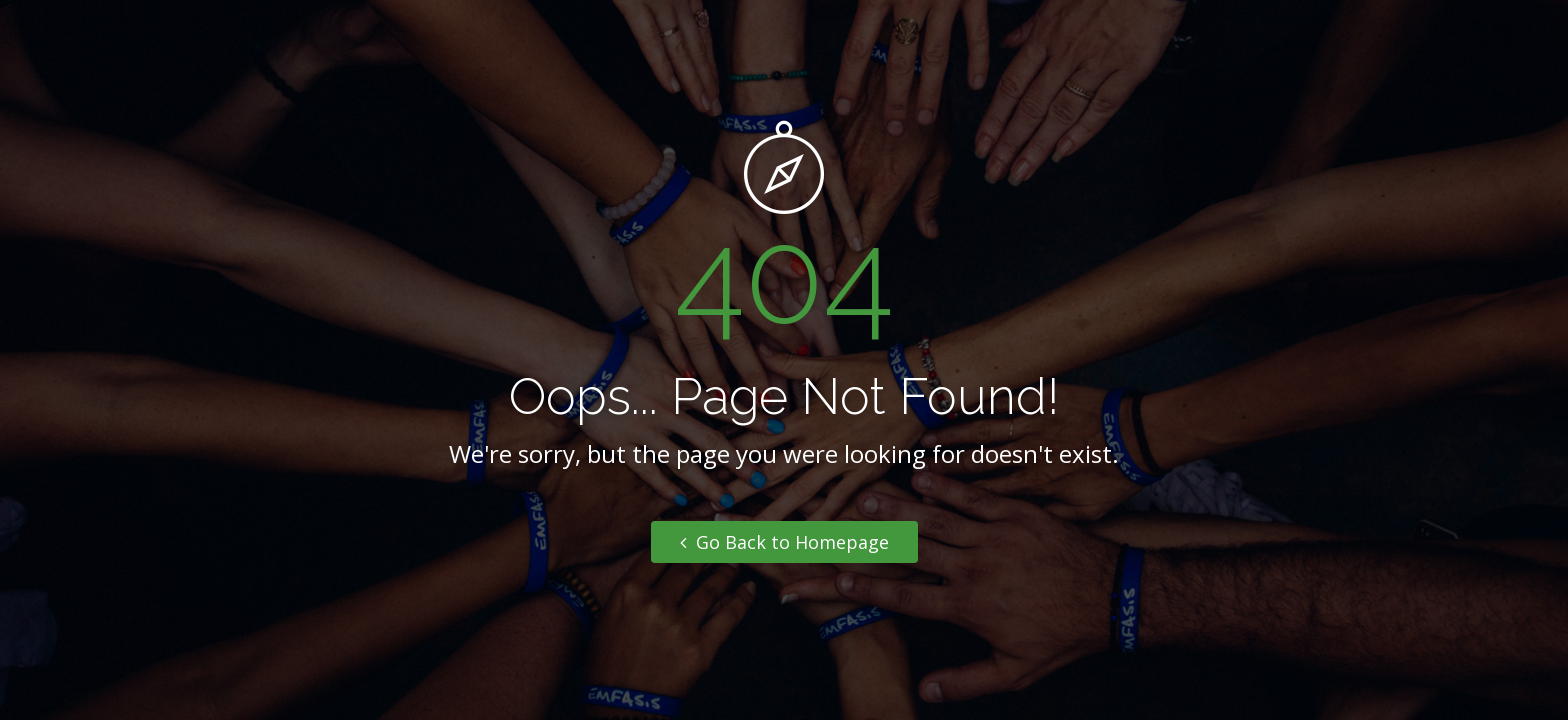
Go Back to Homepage (784, 542)
